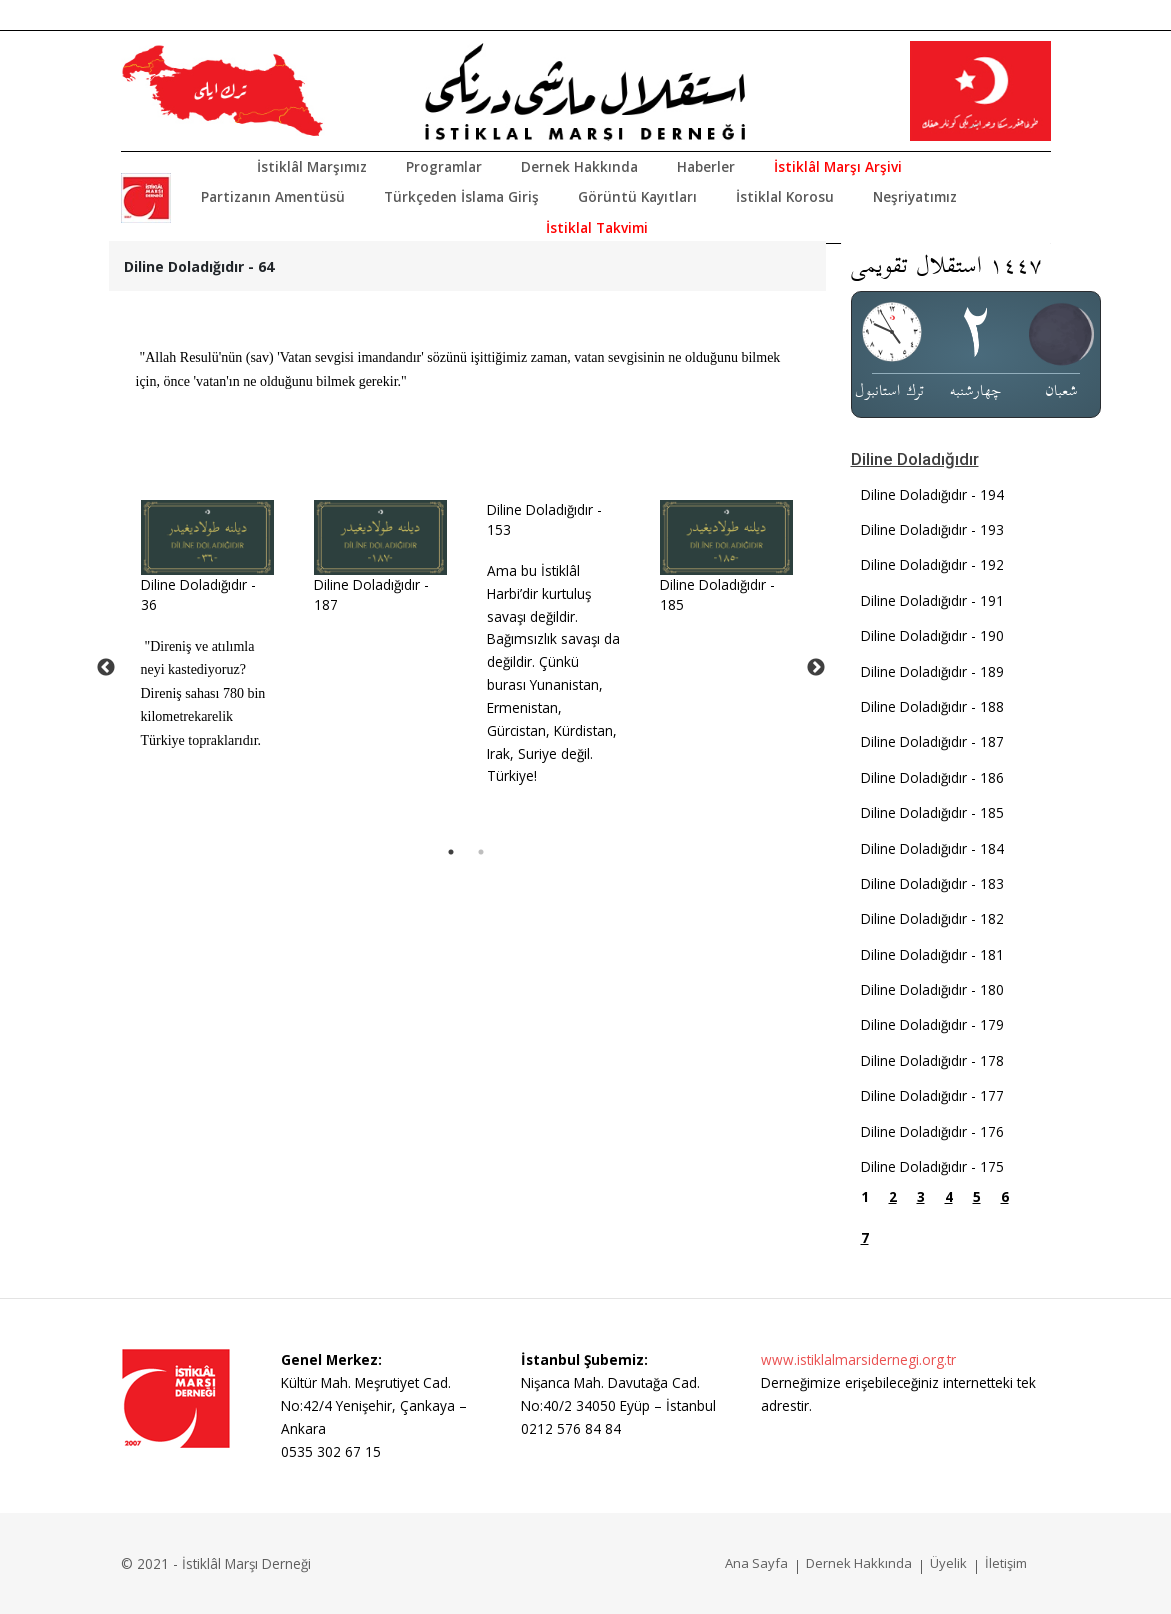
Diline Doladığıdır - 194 (932, 494)
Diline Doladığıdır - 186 (932, 777)
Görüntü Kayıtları (637, 196)
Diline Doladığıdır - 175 (932, 1166)
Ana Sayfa (756, 1563)
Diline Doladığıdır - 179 (932, 1024)
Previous (106, 668)
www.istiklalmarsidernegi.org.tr (858, 1359)
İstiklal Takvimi (597, 227)
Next (816, 668)
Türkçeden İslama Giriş (461, 196)
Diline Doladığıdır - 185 (932, 812)
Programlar (444, 166)
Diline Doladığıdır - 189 (932, 671)
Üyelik (948, 1563)
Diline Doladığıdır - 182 (932, 918)
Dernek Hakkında (579, 166)
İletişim (1006, 1563)
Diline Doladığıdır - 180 (932, 989)
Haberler (706, 166)
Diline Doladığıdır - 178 (932, 1060)
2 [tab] (481, 852)
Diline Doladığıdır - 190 (932, 635)
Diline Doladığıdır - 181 (932, 954)
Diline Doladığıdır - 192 (932, 564)
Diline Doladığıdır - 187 (932, 741)
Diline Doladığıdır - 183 (932, 883)
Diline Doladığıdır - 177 (932, 1095)
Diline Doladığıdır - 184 (932, 848)
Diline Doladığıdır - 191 (932, 600)
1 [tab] (451, 852)
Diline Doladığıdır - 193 (932, 529)
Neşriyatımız (915, 196)
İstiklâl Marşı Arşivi (838, 166)
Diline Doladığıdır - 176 (932, 1131)
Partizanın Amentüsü (273, 196)
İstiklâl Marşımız (312, 166)
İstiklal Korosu (785, 196)
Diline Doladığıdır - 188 (932, 706)
